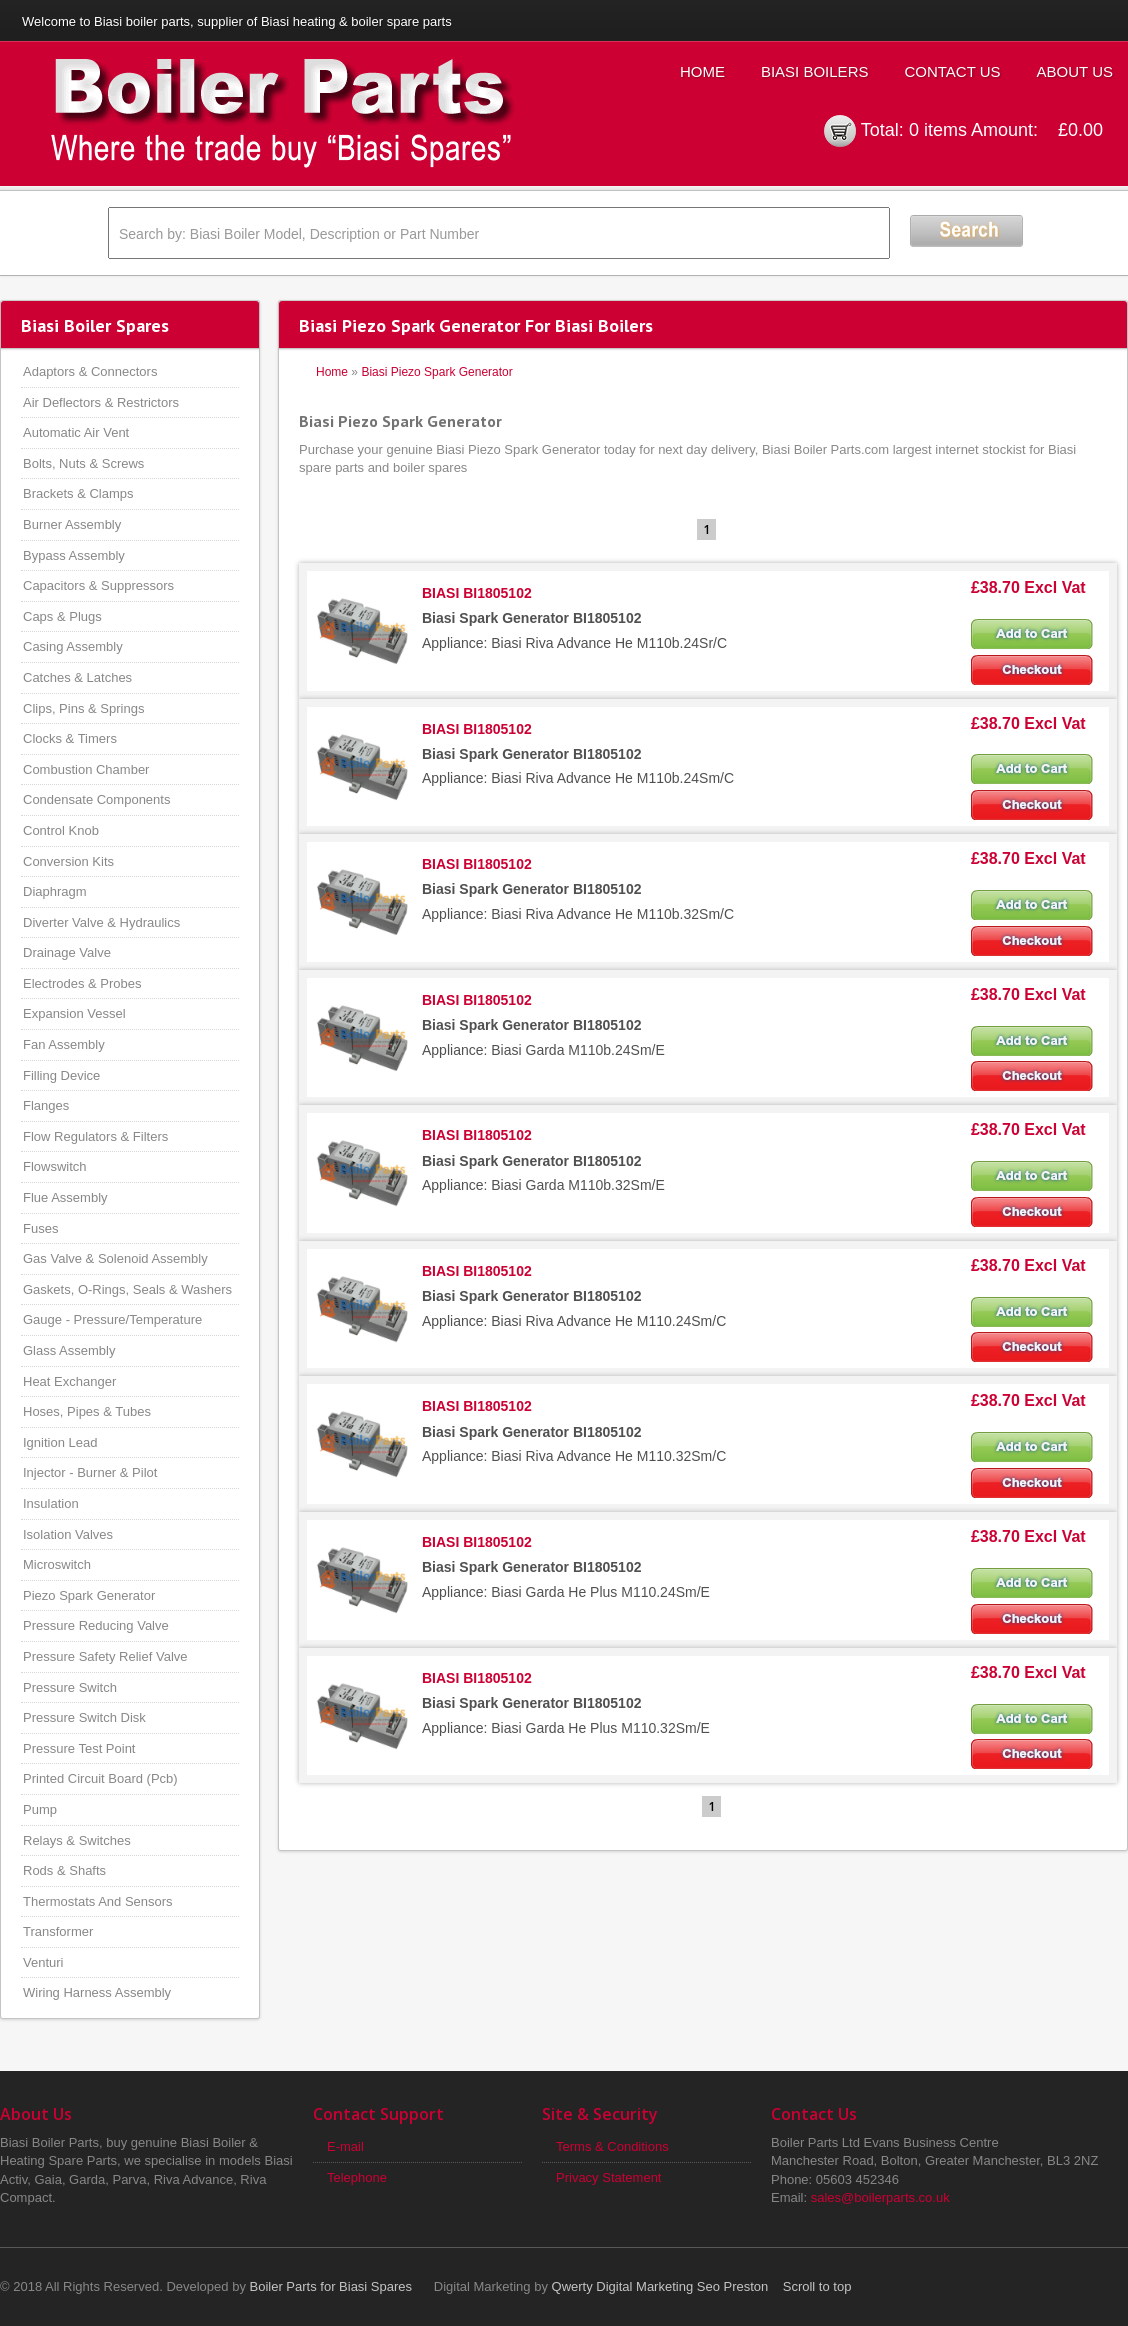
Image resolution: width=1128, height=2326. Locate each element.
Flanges (46, 1105)
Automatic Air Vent (76, 432)
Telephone (357, 2177)
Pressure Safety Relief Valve (105, 1656)
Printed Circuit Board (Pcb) (100, 1778)
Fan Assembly (64, 1044)
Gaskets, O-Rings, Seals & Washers (127, 1289)
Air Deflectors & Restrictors (101, 402)
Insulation (51, 1503)
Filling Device (61, 1075)
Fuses (40, 1228)
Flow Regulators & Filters (95, 1136)
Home (702, 71)
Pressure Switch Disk (84, 1717)
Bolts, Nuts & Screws (83, 463)
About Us (1075, 71)
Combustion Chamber (86, 769)
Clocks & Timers (70, 738)
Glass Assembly (69, 1350)
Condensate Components (96, 799)
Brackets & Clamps (78, 493)
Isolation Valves (68, 1534)
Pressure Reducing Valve (96, 1625)
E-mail (345, 2146)
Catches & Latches (77, 677)
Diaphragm (55, 891)
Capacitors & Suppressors (98, 585)
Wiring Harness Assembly (97, 1992)
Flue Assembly (65, 1197)
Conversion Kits (68, 861)
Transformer (58, 1931)
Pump (40, 1809)
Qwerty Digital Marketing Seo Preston (660, 2286)
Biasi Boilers (815, 71)
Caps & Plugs (62, 616)
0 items (938, 130)
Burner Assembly (72, 524)
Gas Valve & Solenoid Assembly (115, 1258)
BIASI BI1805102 (477, 593)
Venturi (43, 1962)
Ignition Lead (60, 1442)
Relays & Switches (77, 1840)
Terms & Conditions (612, 2146)
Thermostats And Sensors (98, 1901)
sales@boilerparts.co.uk (880, 2197)
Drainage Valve (67, 952)
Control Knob (61, 830)
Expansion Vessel (74, 1013)
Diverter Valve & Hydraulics (101, 922)
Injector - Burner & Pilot (90, 1472)
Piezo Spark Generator (89, 1595)
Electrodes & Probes (82, 983)
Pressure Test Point (79, 1748)
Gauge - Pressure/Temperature (112, 1319)
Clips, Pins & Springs (83, 708)
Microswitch (57, 1564)
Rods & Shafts (64, 1870)
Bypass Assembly (74, 555)
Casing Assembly (73, 646)
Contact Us (952, 71)
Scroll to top (817, 2286)
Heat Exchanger (69, 1381)
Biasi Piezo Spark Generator (436, 372)
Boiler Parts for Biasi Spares (331, 2286)
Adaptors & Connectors (90, 371)
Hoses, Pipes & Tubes (87, 1411)
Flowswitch (55, 1166)
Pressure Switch (70, 1687)
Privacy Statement (609, 2177)
